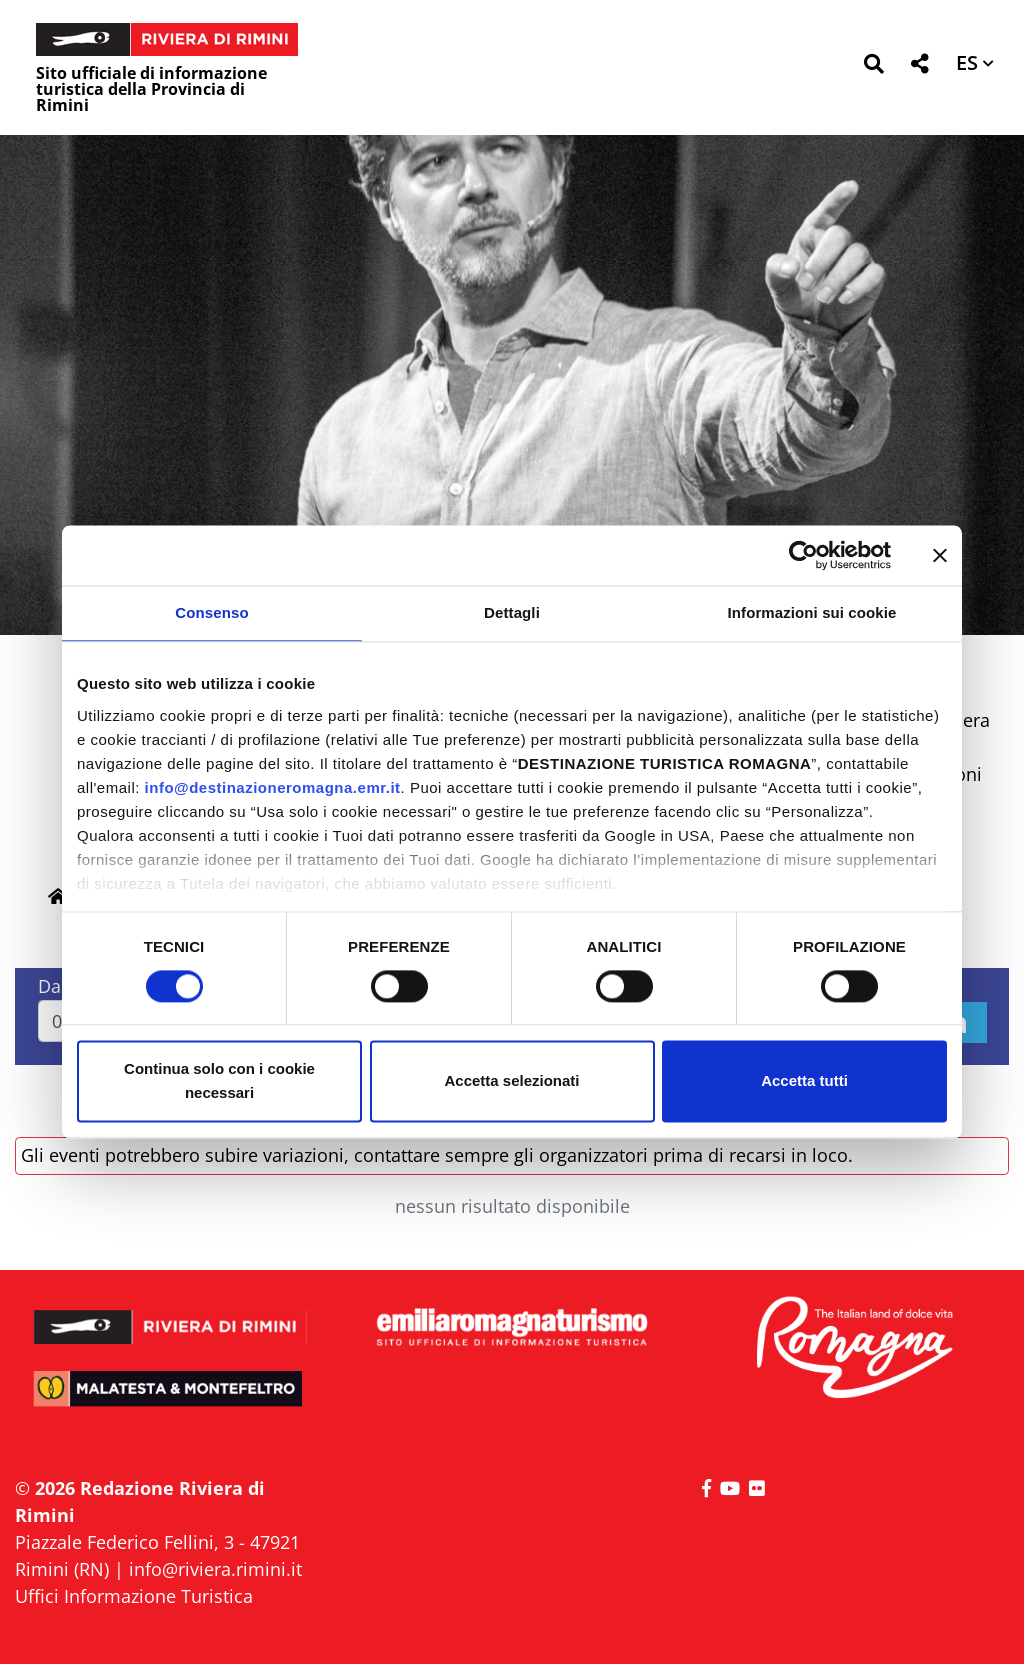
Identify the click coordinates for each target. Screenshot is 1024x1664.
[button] (873, 67)
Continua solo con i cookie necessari (219, 1081)
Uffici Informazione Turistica (134, 1596)
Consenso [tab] (211, 612)
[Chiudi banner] (940, 555)
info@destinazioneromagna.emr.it (273, 787)
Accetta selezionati (511, 1081)
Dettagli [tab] (512, 612)
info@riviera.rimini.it (215, 1569)
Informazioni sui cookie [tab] (812, 612)
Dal (52, 986)
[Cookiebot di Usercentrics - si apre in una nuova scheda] (803, 555)
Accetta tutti (804, 1081)
